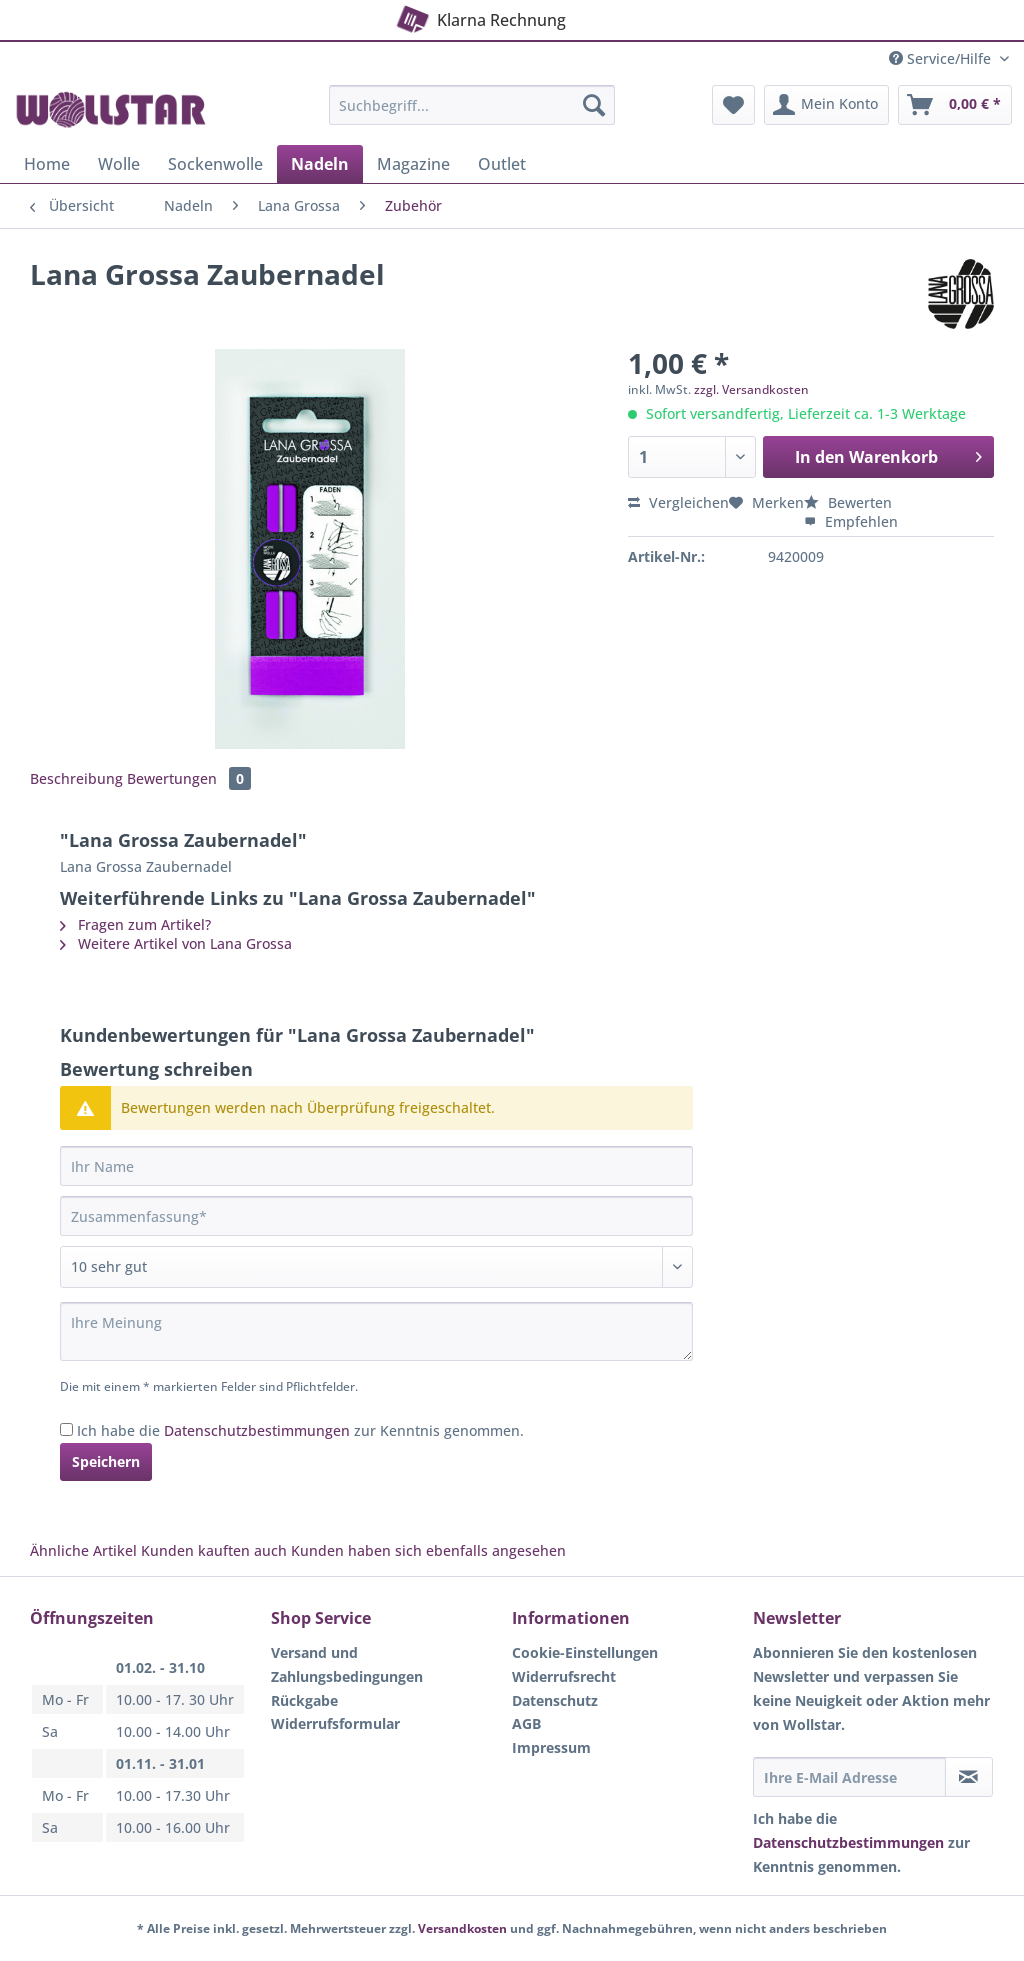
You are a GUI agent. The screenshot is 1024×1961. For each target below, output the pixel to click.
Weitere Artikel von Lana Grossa (176, 943)
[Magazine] (413, 164)
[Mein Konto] (826, 105)
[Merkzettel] (733, 105)
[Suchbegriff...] (472, 105)
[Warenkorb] (955, 105)
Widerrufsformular (335, 1723)
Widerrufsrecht (564, 1676)
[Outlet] (502, 164)
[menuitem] (472, 114)
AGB (526, 1723)
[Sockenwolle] (215, 164)
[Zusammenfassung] (376, 1216)
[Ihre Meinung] (376, 1331)
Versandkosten (462, 1928)
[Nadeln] (320, 164)
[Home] (47, 164)
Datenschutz (555, 1700)
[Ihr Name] (376, 1166)
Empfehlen (851, 521)
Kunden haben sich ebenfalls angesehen (428, 1550)
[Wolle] (119, 164)
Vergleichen (678, 502)
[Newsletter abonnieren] (969, 1777)
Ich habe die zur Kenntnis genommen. (300, 1430)
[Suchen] (594, 105)
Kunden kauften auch (214, 1550)
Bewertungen (189, 778)
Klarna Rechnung (479, 16)
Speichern (106, 1461)
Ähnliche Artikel (83, 1550)
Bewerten (848, 502)
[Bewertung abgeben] (376, 1267)
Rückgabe (304, 1700)
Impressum (551, 1747)
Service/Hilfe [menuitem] (942, 58)
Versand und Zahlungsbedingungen (347, 1664)
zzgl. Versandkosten (751, 389)
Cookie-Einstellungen (585, 1652)
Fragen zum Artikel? (135, 924)
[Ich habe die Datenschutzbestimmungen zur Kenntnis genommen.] (66, 1429)
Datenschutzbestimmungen (257, 1430)
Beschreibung (76, 778)
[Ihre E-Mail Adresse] (849, 1777)
